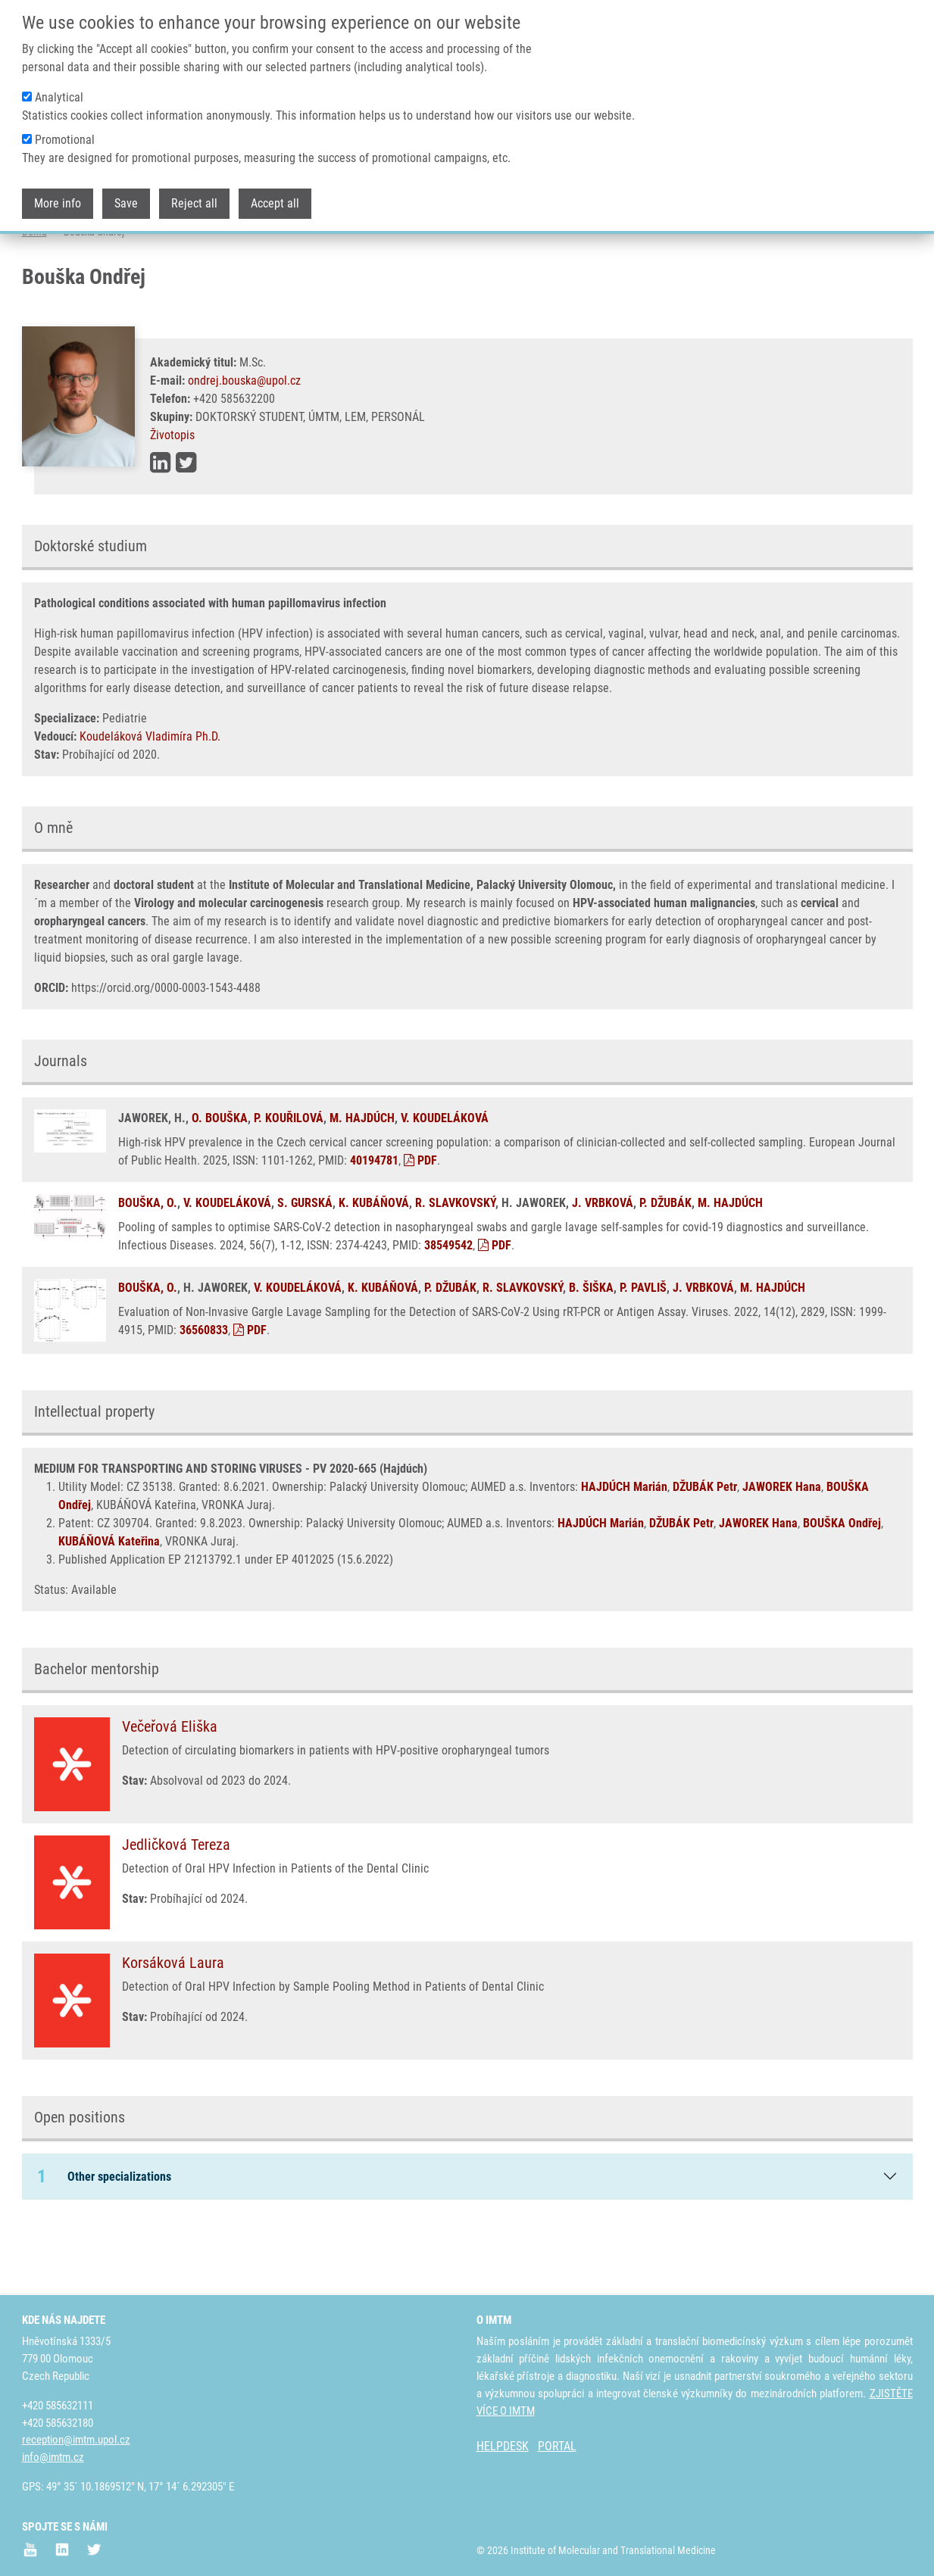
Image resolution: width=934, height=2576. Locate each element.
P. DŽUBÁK (665, 1262)
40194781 (374, 1220)
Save (126, 186)
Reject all (194, 186)
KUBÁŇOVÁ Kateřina (109, 1601)
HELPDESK (502, 2447)
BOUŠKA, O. (147, 1262)
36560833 (204, 1390)
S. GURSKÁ (305, 1262)
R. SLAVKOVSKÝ (455, 1262)
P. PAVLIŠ (643, 1347)
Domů (34, 291)
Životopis (172, 495)
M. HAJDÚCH (362, 1178)
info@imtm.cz (53, 2458)
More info (57, 186)
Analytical (59, 80)
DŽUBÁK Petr (705, 1546)
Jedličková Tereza (176, 1904)
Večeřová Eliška (169, 1786)
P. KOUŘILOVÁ (288, 1178)
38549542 (448, 1305)
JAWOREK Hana (781, 1546)
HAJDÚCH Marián (624, 1546)
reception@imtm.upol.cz (76, 2440)
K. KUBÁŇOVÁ (374, 1262)
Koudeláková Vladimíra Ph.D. (150, 796)
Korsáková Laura (173, 2022)
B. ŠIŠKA (591, 1347)
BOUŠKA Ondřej (842, 1583)
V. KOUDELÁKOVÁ (445, 1178)
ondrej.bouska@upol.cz (244, 440)
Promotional (65, 123)
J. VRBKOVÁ (602, 1262)
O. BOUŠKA (220, 1178)
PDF (420, 1220)
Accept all (275, 186)
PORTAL (557, 2447)
